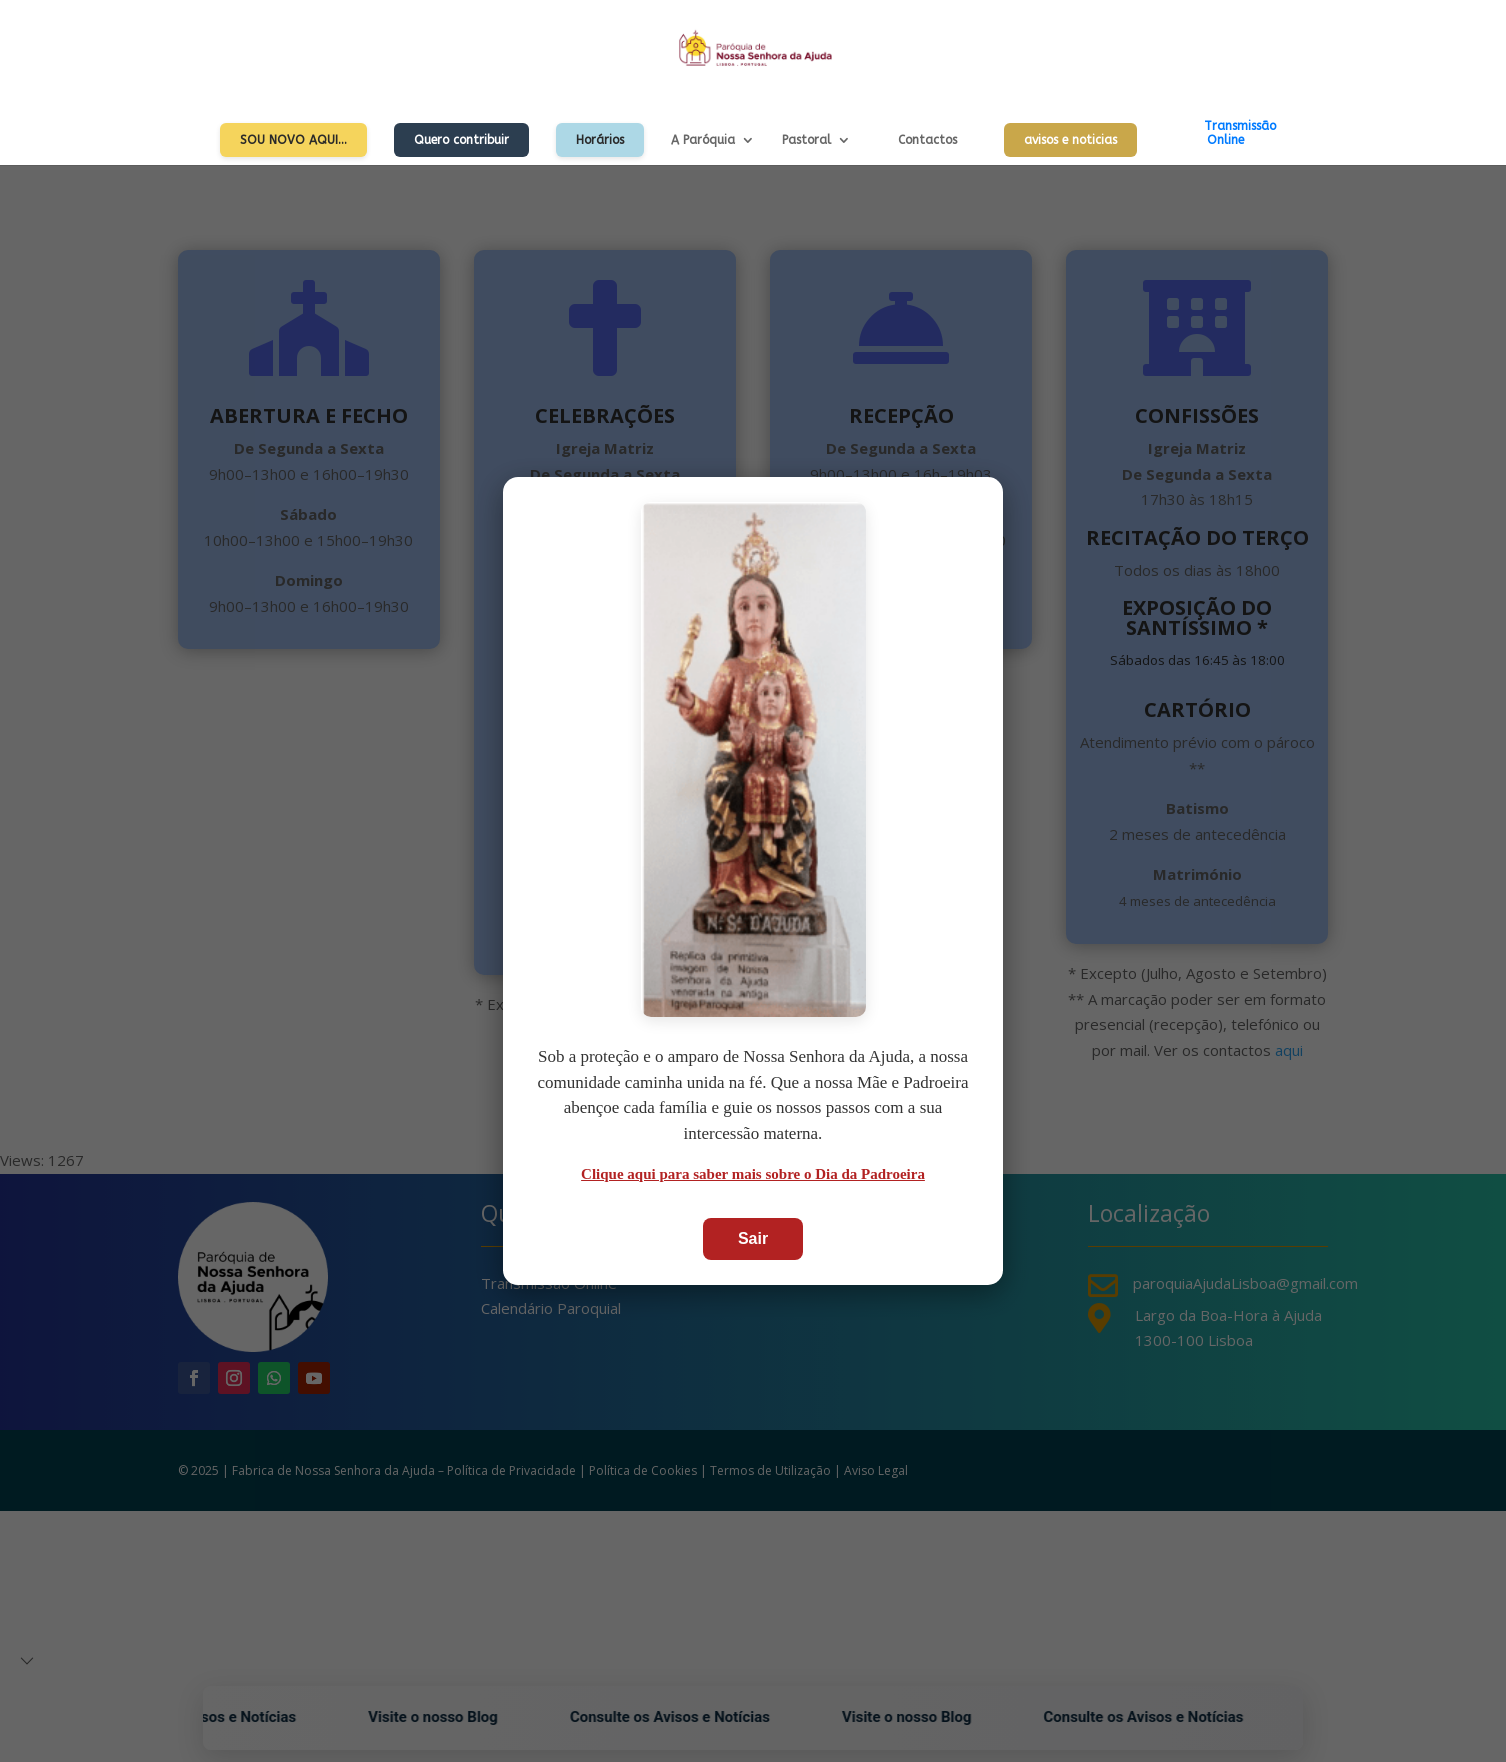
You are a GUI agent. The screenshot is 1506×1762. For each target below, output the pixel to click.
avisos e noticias (1070, 140)
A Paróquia (703, 140)
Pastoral (806, 140)
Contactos (927, 140)
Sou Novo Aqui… (293, 140)
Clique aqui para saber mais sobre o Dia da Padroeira (753, 1174)
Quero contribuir (461, 140)
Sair (753, 1238)
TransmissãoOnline (1240, 133)
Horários (600, 140)
